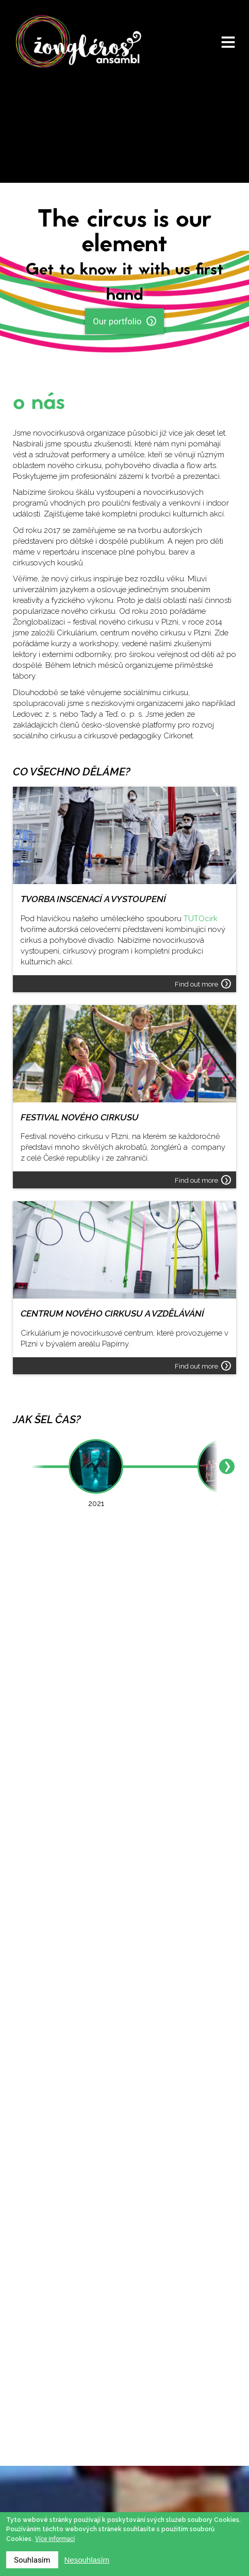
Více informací (55, 2539)
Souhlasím (32, 2560)
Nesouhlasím (87, 2559)
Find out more (203, 984)
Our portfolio (124, 321)
